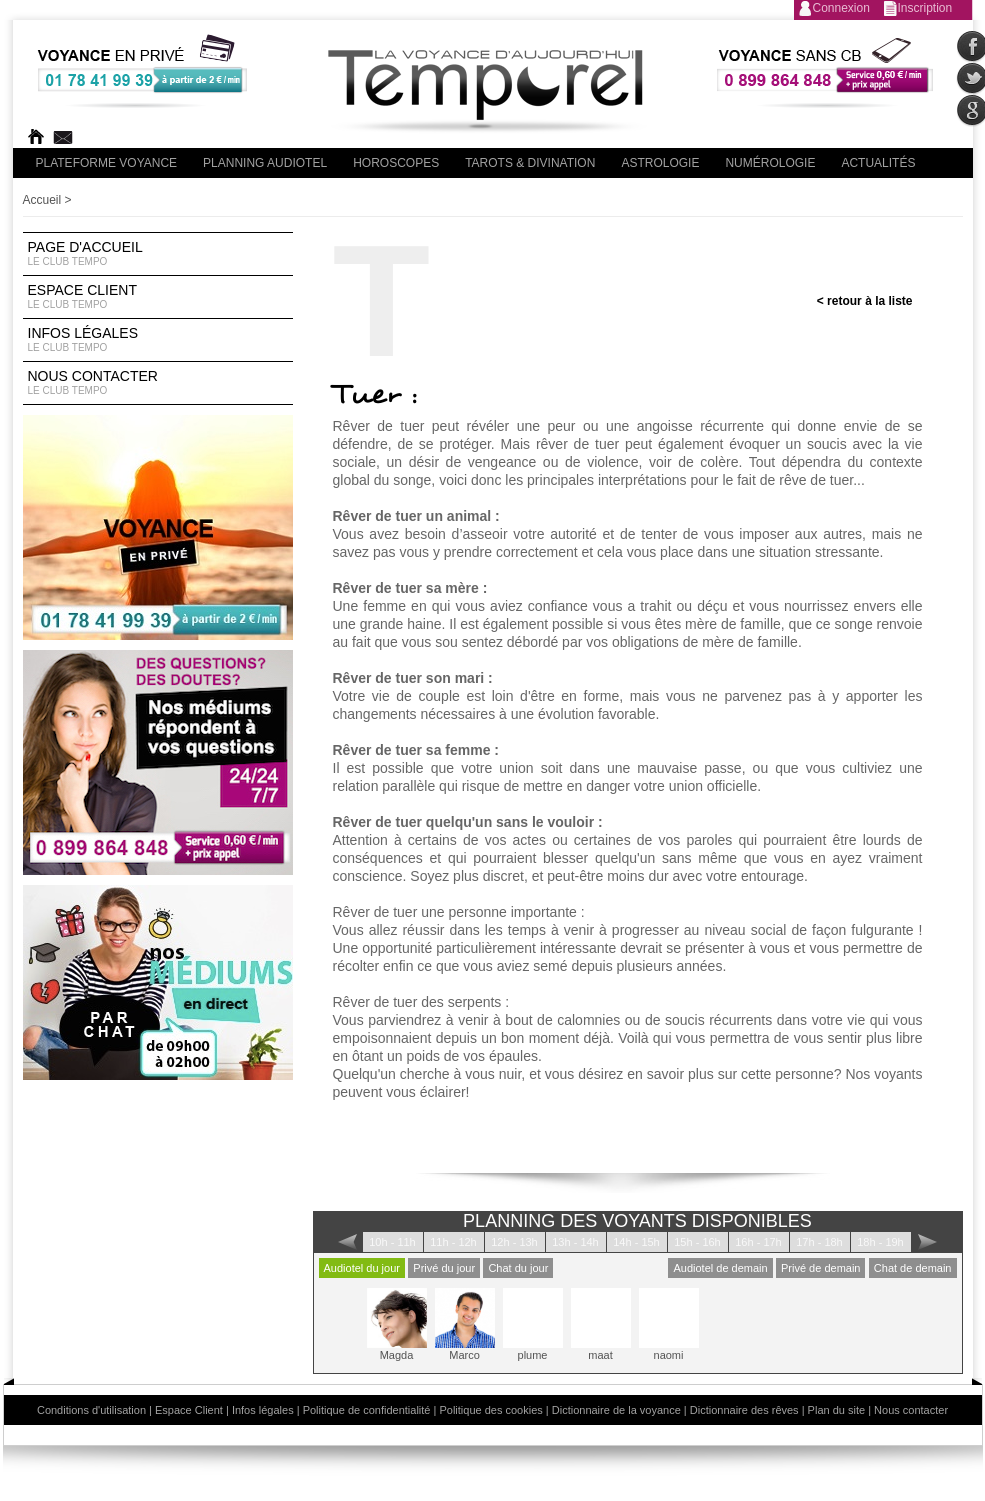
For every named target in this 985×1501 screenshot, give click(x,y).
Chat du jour (518, 1268)
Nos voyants (883, 1074)
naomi (669, 1324)
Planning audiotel (265, 163)
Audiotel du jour (362, 1268)
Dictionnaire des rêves (744, 1410)
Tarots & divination (530, 163)
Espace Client (158, 297)
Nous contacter (158, 383)
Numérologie (770, 163)
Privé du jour (444, 1268)
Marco (465, 1324)
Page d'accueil (158, 254)
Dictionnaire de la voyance (616, 1410)
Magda (397, 1324)
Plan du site (836, 1410)
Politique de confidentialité (367, 1410)
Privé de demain (821, 1268)
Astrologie (660, 163)
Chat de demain (913, 1268)
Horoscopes (396, 163)
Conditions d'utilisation (91, 1410)
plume (533, 1324)
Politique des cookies (490, 1410)
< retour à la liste (865, 301)
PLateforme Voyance (107, 163)
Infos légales (158, 340)
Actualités (878, 163)
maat (601, 1324)
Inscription (925, 8)
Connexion (841, 8)
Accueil (42, 200)
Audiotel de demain (720, 1268)
